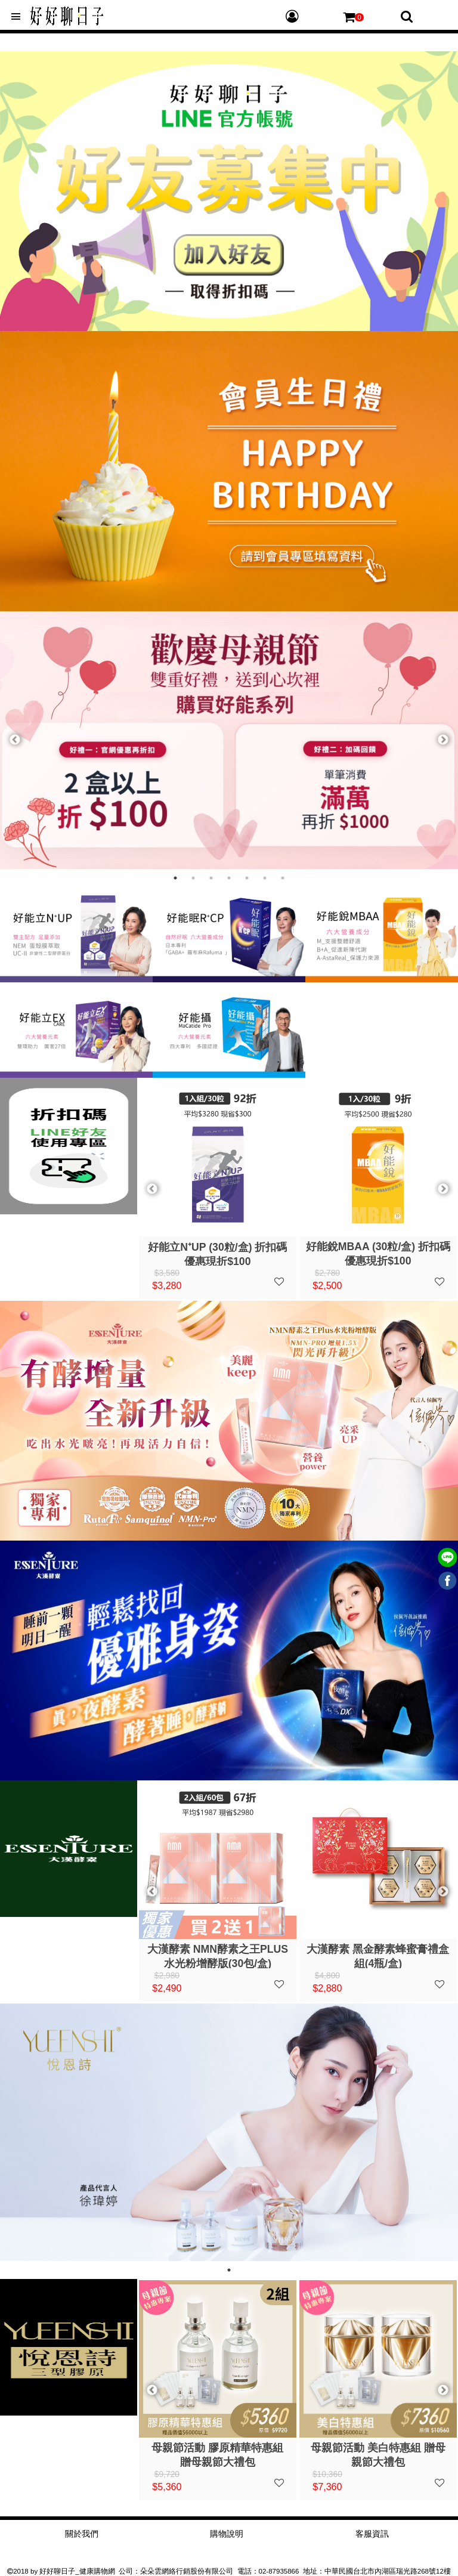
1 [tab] (175, 878)
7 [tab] (283, 878)
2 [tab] (193, 878)
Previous (15, 740)
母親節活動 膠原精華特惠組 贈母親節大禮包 (378, 2454)
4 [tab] (229, 878)
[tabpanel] (229, 740)
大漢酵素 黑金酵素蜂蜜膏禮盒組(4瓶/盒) (217, 1955)
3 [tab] (211, 878)
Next (443, 740)
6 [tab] (265, 878)
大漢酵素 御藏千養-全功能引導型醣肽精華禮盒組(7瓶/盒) (377, 1955)
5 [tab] (247, 878)
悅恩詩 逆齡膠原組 (217, 2448)
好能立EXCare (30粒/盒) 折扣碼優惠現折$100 (378, 1253)
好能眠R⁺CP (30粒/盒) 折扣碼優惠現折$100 (217, 1253)
